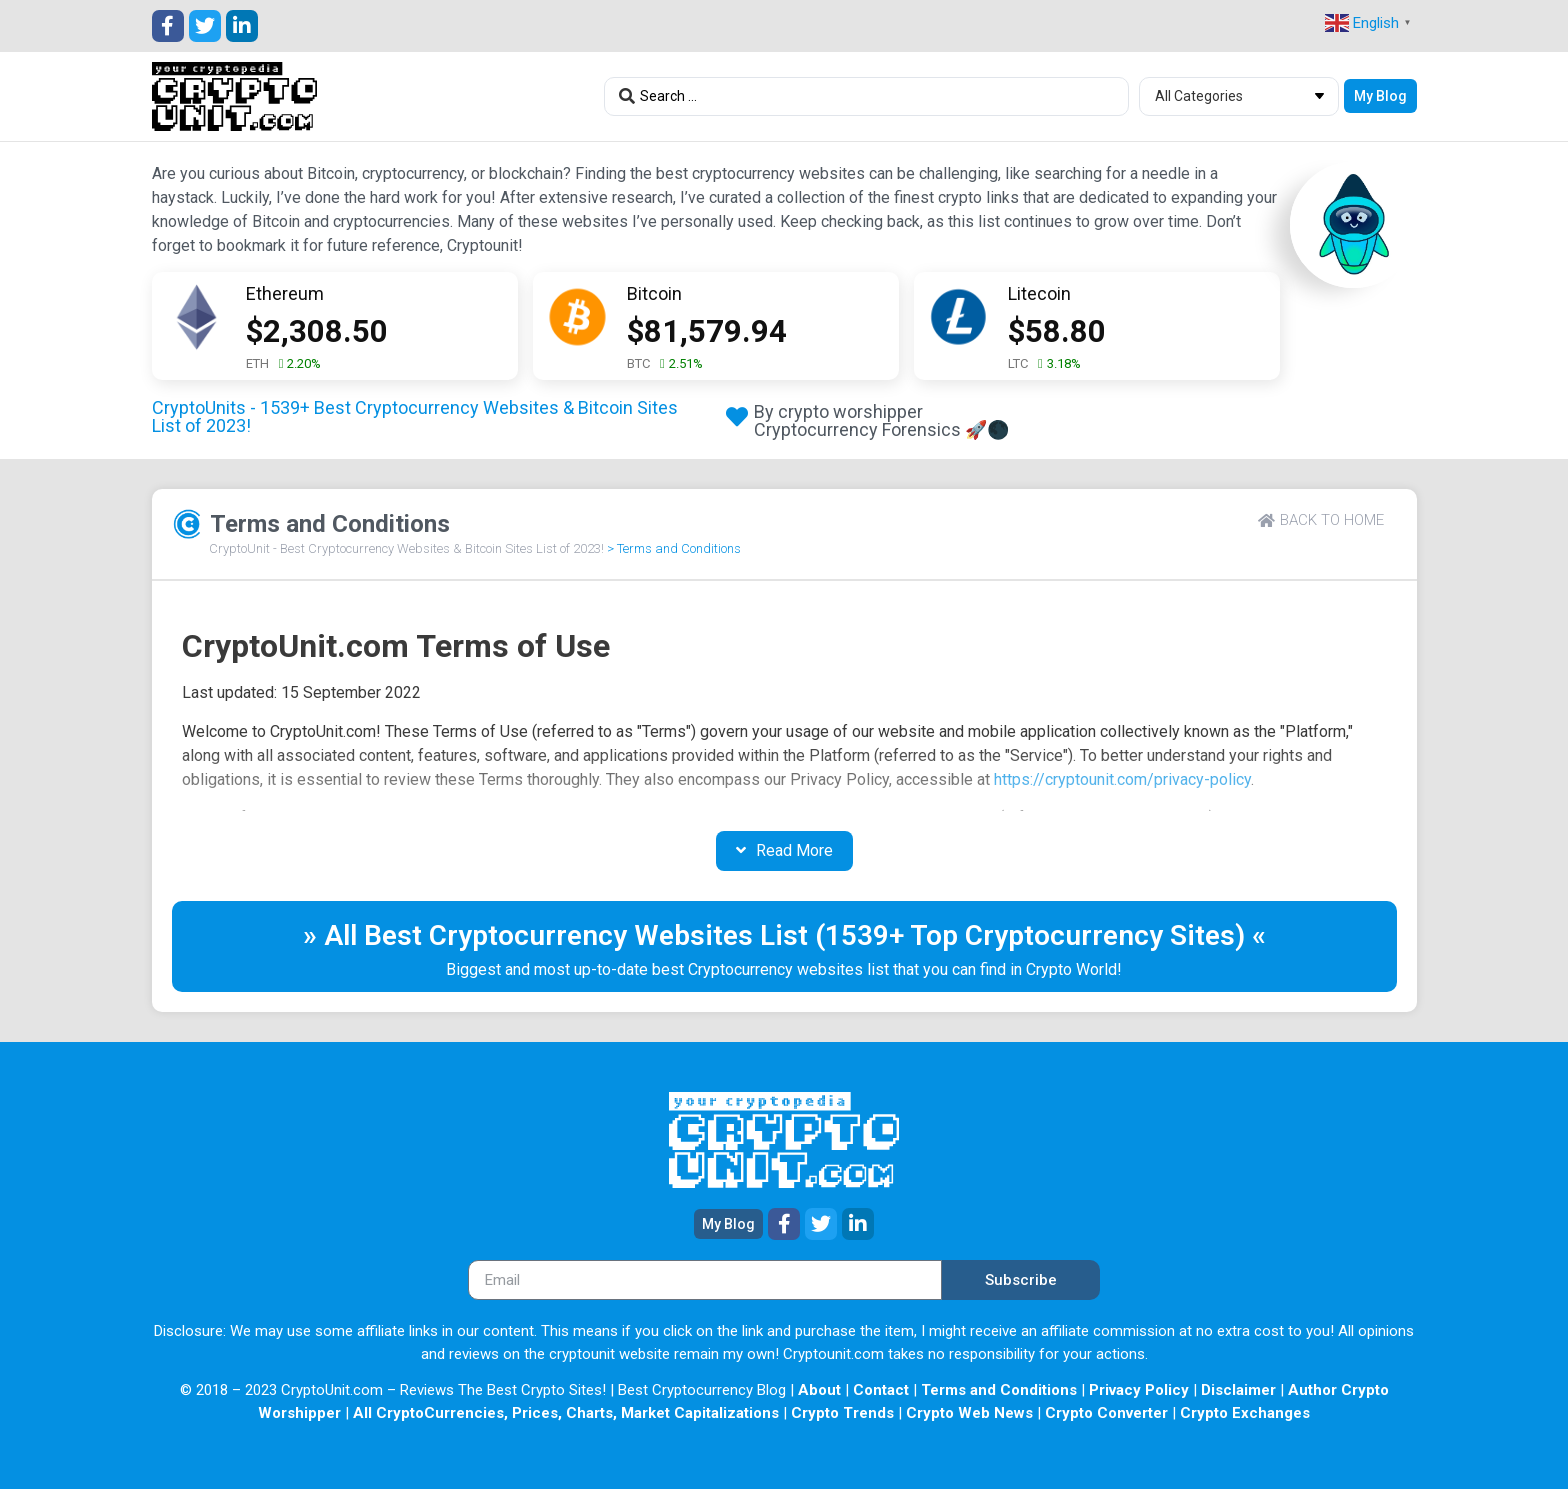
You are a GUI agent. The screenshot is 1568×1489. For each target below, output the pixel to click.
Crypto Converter (1106, 1413)
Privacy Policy (1139, 1390)
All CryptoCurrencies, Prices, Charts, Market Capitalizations (566, 1413)
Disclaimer (1238, 1390)
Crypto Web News (969, 1413)
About (819, 1390)
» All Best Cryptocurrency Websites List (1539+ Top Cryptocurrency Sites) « (784, 935)
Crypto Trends (842, 1413)
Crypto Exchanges (1245, 1413)
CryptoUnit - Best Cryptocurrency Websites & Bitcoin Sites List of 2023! (406, 548)
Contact (881, 1390)
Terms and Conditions (999, 1390)
